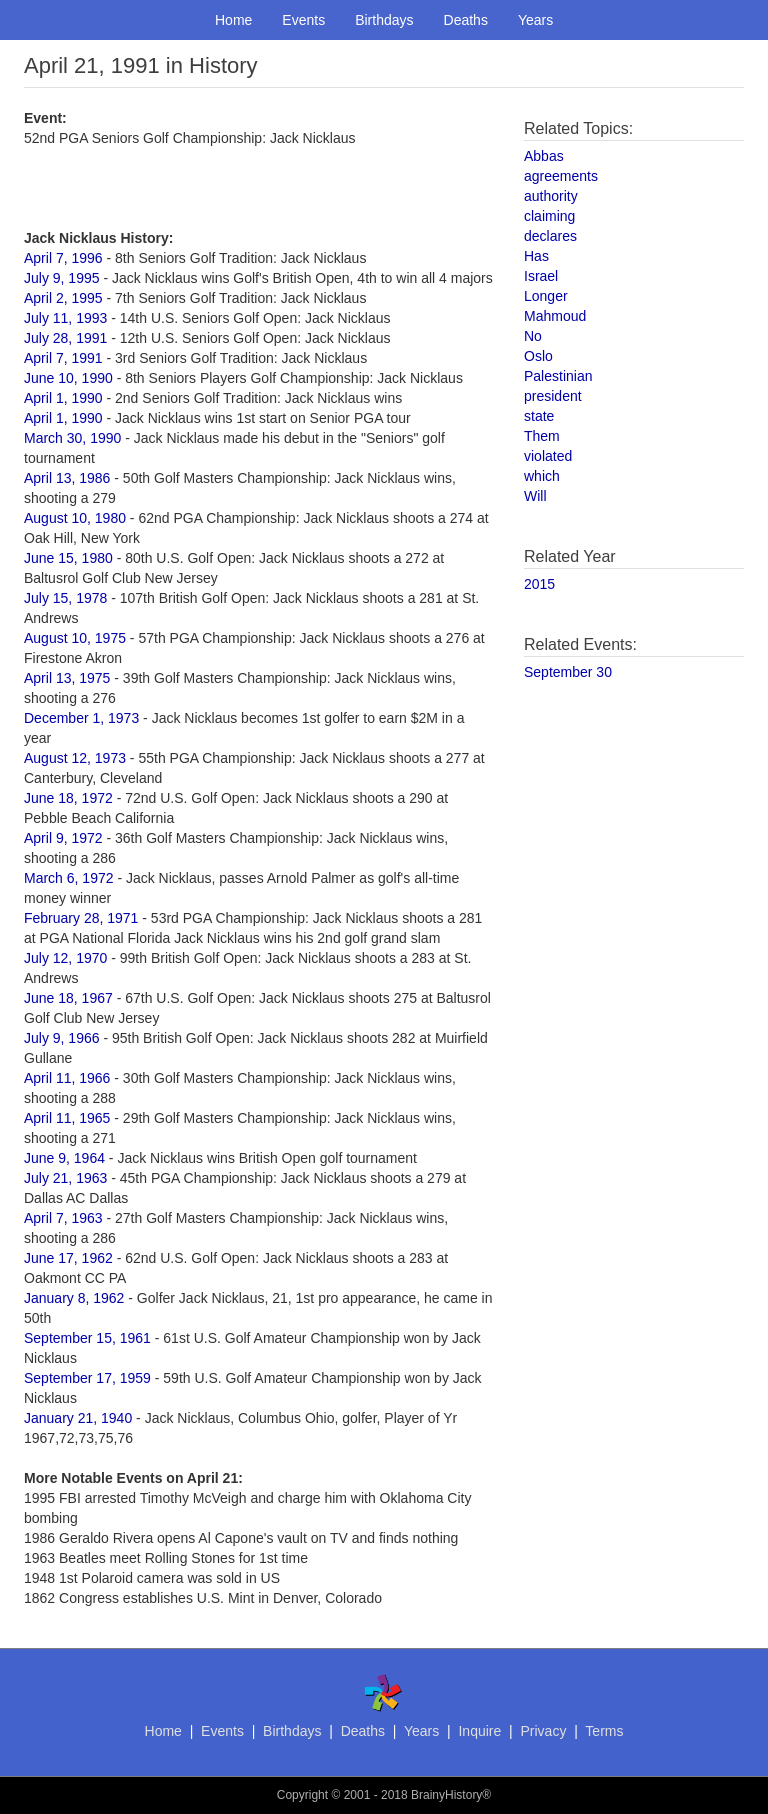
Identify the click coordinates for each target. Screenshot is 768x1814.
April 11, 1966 (67, 1078)
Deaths (466, 20)
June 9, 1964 (64, 1158)
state (539, 416)
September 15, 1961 (87, 1338)
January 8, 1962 (74, 1298)
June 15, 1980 (68, 558)
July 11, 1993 (65, 318)
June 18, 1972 (68, 798)
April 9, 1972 (63, 838)
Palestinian (558, 376)
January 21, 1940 (78, 1418)
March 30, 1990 (72, 438)
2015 (539, 584)
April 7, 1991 (63, 358)
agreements (561, 176)
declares (550, 236)
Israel (541, 276)
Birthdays (384, 20)
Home (233, 20)
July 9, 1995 (62, 278)
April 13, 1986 (67, 478)
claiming (549, 216)
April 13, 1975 (67, 678)
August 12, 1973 (75, 758)
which (542, 476)
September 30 (568, 672)
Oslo (538, 356)
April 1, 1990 (63, 398)
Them (542, 436)
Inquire (479, 1731)
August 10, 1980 (75, 518)
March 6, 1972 (69, 878)
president (553, 396)
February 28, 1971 (81, 918)
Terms (604, 1731)
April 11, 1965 (67, 1118)
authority (551, 196)
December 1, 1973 (81, 718)
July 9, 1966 (62, 1038)
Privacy (543, 1731)
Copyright (302, 1795)
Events (303, 20)
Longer (546, 296)
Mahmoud (555, 316)
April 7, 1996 (63, 258)
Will (535, 496)
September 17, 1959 (87, 1378)
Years (535, 20)
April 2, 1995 (63, 298)
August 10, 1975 (75, 638)
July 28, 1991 (65, 338)
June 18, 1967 (68, 998)
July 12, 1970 (65, 958)
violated (548, 456)
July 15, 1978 (65, 598)
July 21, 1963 (65, 1178)
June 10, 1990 (68, 378)
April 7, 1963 (63, 1218)
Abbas (544, 156)
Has (536, 256)
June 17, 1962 (68, 1258)
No (533, 336)
